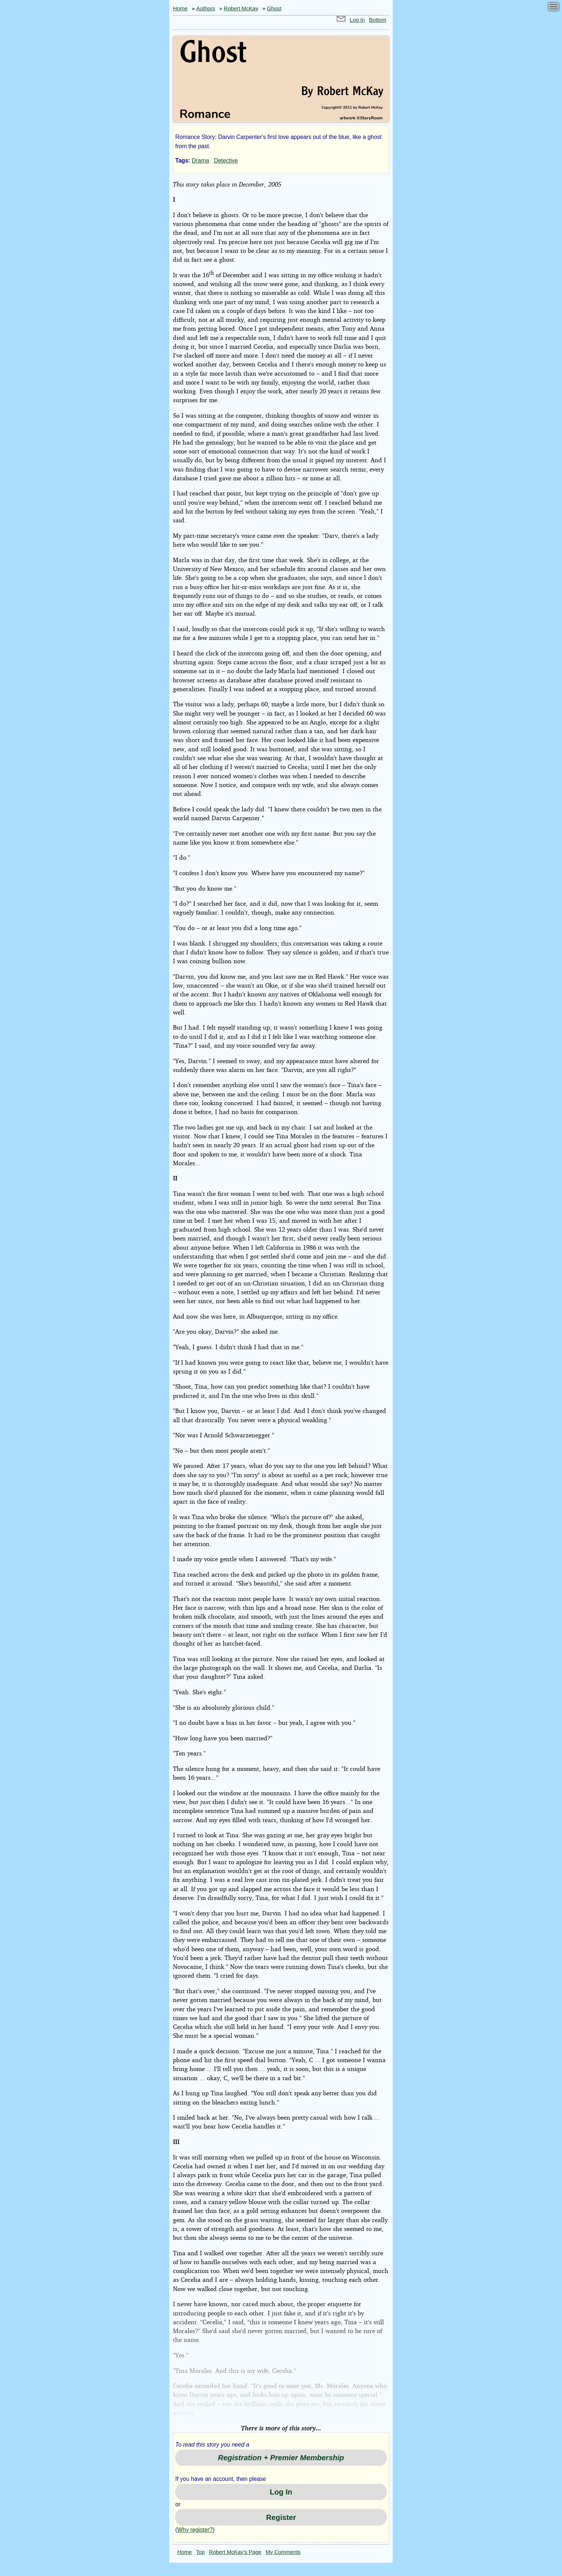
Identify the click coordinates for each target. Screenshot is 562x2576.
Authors (205, 8)
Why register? (195, 2530)
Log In (357, 20)
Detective (226, 160)
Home (180, 8)
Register (281, 2517)
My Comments (283, 2552)
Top (200, 2552)
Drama (200, 160)
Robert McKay (241, 8)
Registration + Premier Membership (281, 2458)
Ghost (274, 8)
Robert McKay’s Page (235, 2552)
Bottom (377, 20)
